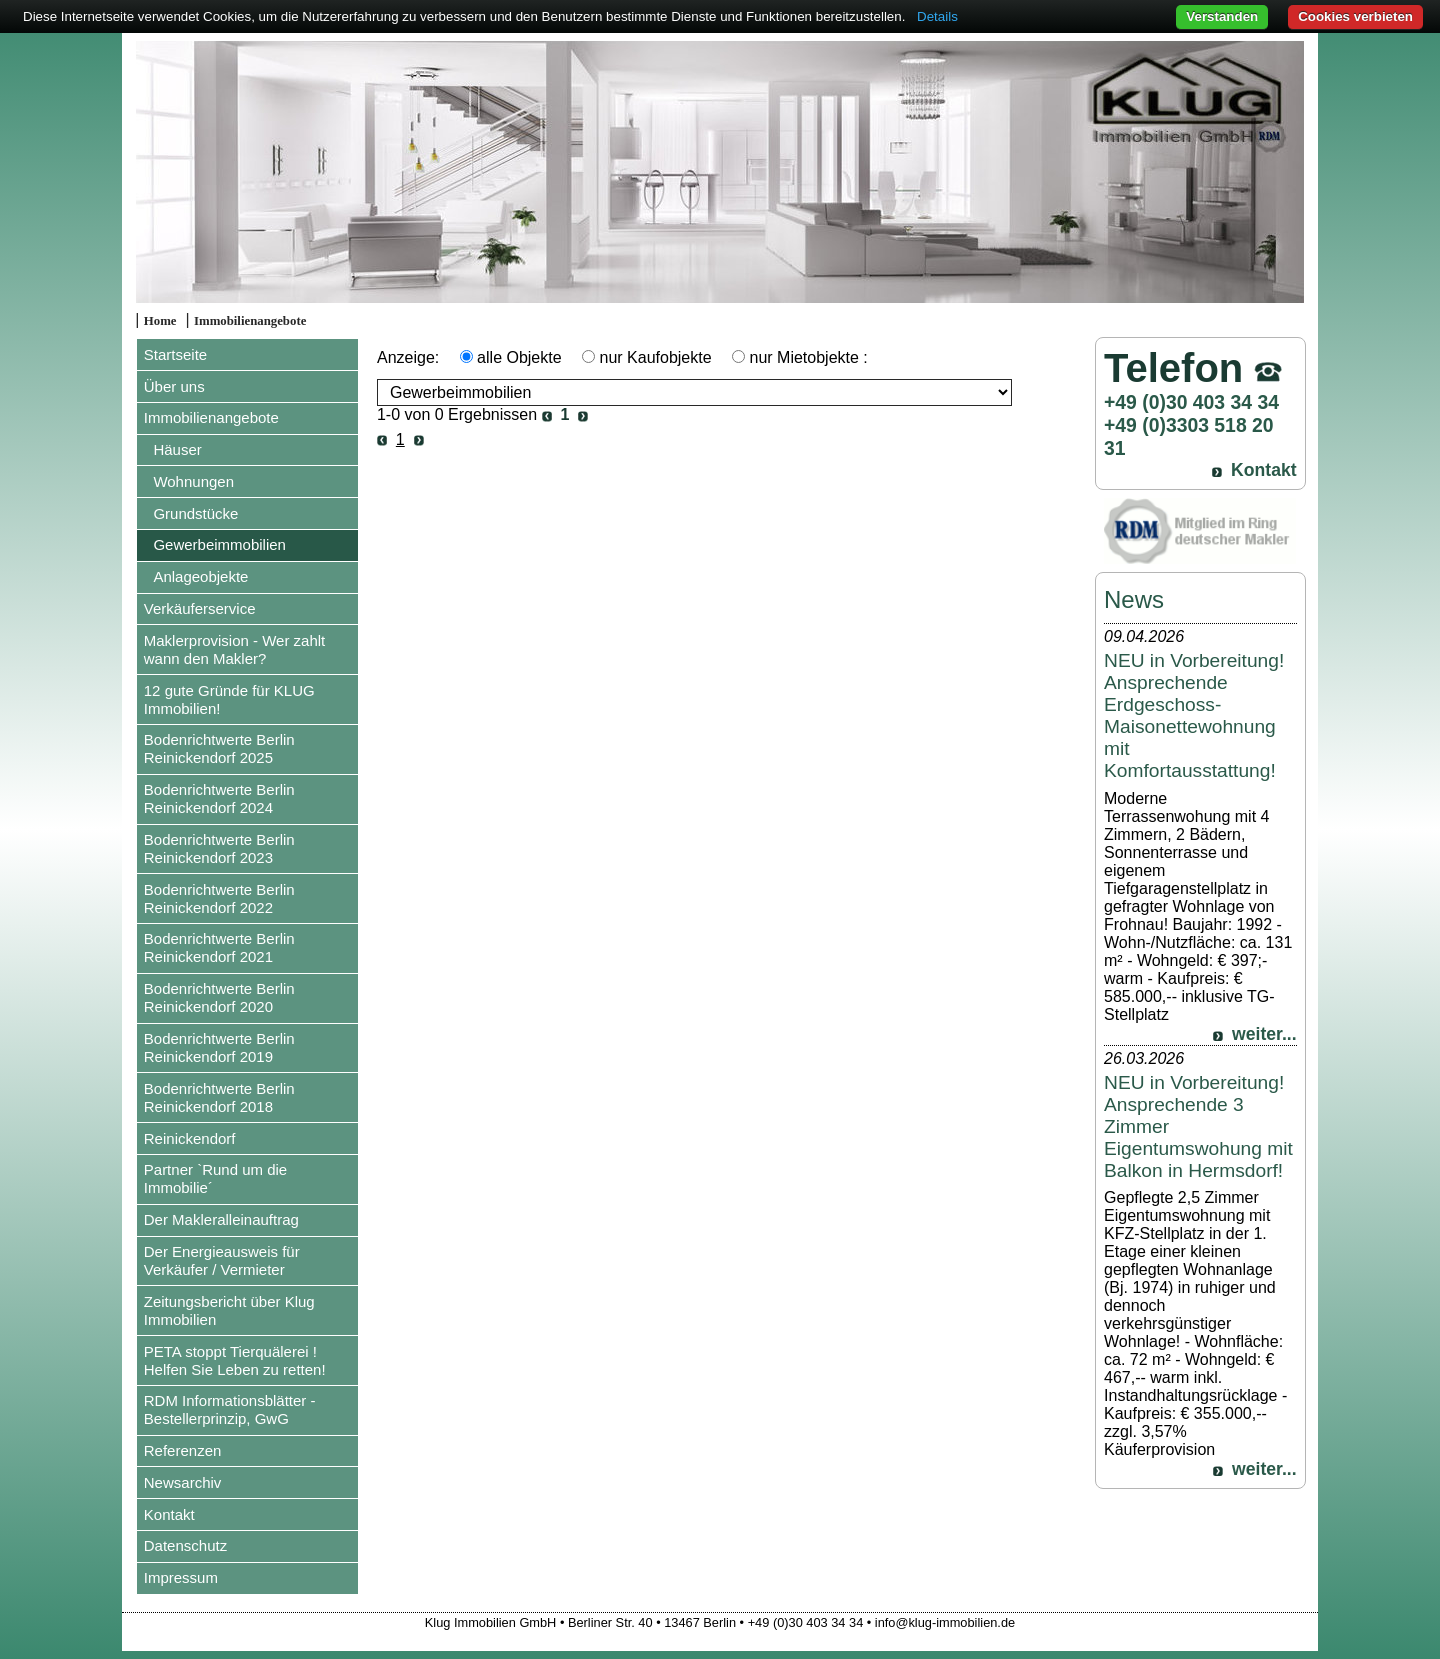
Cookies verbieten (1355, 16)
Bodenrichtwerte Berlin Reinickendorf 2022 (219, 898)
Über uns (174, 386)
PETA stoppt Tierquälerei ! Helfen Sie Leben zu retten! (235, 1360)
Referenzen (183, 1450)
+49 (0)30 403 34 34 (1191, 402)
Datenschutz (185, 1545)
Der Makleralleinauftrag (221, 1219)
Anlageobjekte (200, 576)
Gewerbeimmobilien (219, 544)
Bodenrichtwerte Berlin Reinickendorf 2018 (219, 1097)
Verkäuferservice (200, 608)
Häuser (177, 449)
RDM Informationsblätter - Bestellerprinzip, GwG (230, 1409)
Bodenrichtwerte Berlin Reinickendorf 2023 (219, 848)
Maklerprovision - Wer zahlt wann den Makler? (234, 649)
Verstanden (1222, 16)
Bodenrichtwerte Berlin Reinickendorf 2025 (219, 748)
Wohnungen (193, 481)
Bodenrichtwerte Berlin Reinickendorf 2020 (219, 997)
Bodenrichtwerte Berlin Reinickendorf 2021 (219, 947)
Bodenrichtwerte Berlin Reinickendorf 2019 (219, 1047)
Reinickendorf (190, 1138)
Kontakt (169, 1514)
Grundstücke (195, 513)
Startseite (175, 354)
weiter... (1264, 1034)
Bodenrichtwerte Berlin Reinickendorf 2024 (219, 798)
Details (937, 16)
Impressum (181, 1577)
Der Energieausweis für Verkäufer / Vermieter (222, 1260)
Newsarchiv (183, 1482)
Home (160, 321)
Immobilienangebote (250, 321)
